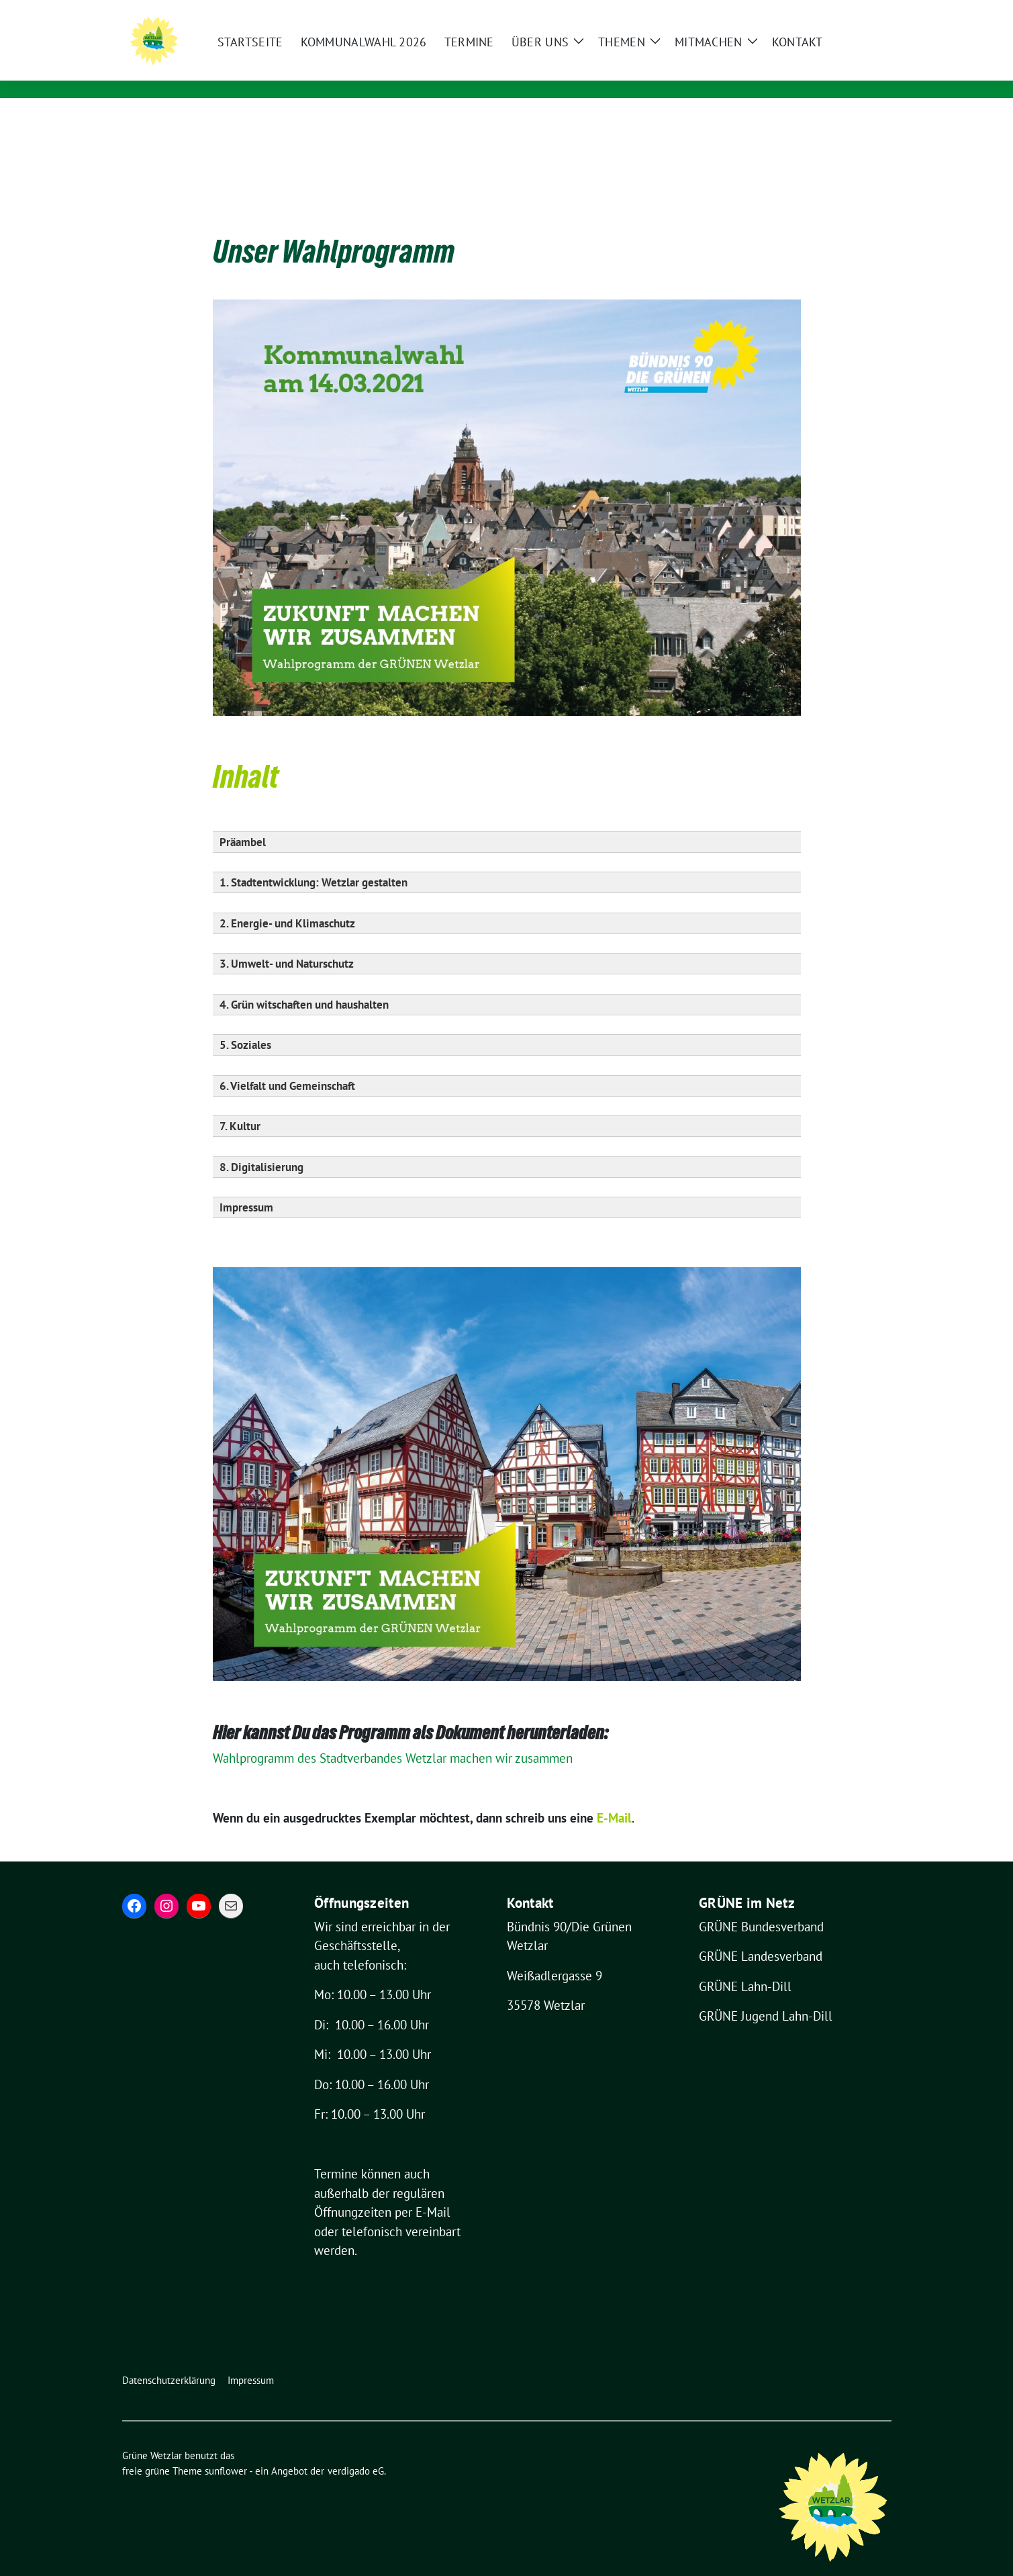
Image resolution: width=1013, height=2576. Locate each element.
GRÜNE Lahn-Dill (745, 1966)
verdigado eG (356, 2450)
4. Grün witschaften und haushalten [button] (304, 983)
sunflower (226, 2450)
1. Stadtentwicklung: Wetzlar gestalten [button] (313, 861)
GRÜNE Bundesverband (761, 1906)
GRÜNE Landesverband (760, 1935)
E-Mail (433, 2191)
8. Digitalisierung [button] (261, 1146)
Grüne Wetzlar (288, 52)
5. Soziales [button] (245, 1024)
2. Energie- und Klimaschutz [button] (287, 902)
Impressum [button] (246, 1186)
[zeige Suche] (868, 12)
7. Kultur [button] (240, 1105)
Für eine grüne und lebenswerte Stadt (355, 71)
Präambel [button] (243, 821)
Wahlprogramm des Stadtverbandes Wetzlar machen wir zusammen (396, 1737)
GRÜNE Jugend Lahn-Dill (765, 1995)
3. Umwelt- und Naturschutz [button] (287, 942)
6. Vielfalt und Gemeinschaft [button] (287, 1065)
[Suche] (848, 12)
